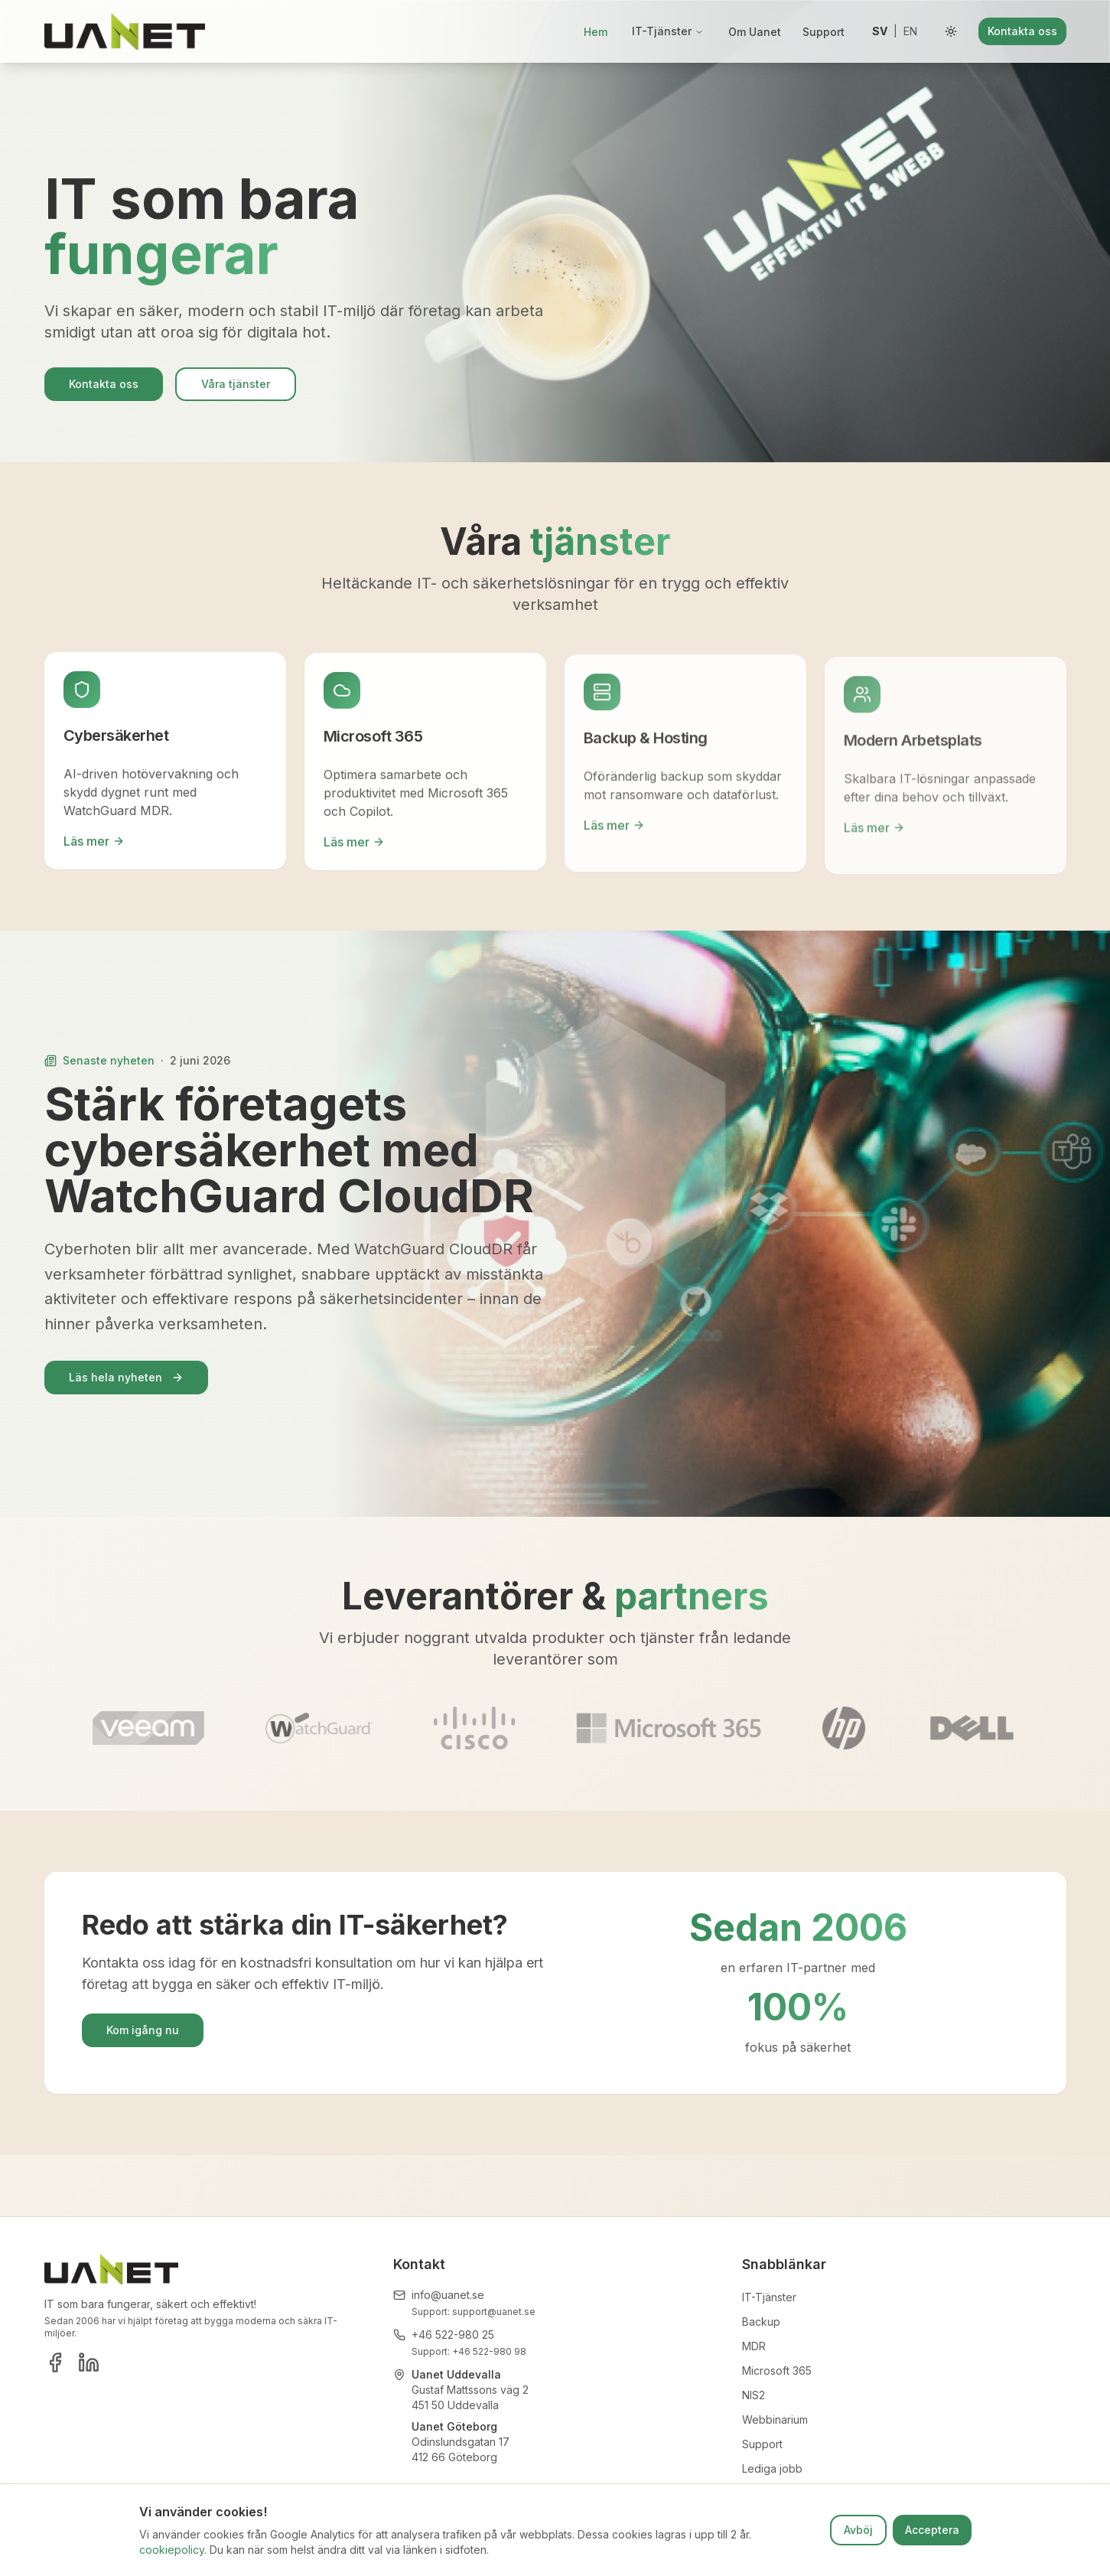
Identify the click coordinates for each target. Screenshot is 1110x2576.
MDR (754, 2346)
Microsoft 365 (777, 2370)
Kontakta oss (1022, 30)
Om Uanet (754, 31)
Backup (761, 2321)
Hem (595, 31)
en (910, 30)
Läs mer (94, 845)
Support (823, 31)
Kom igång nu (142, 2029)
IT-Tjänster (668, 30)
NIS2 (753, 2395)
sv (879, 30)
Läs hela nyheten (126, 1377)
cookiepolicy (171, 2549)
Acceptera (932, 2529)
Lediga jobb (772, 2468)
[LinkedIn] (88, 2362)
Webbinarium (775, 2419)
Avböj (858, 2529)
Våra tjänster (235, 388)
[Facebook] (55, 2362)
